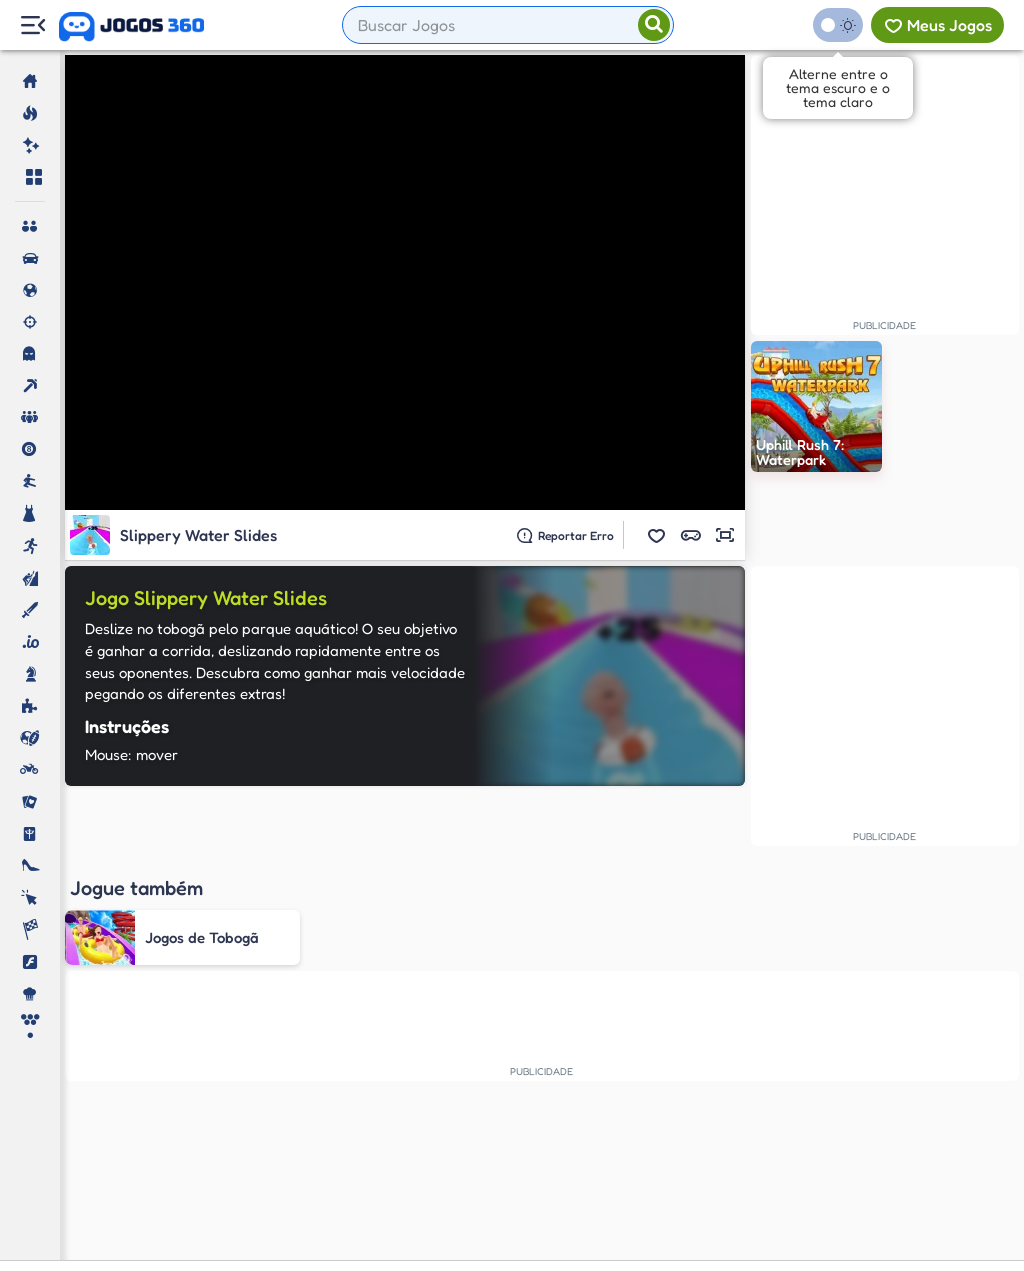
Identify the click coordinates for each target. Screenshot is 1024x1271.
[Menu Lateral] (32, 25)
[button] (657, 535)
